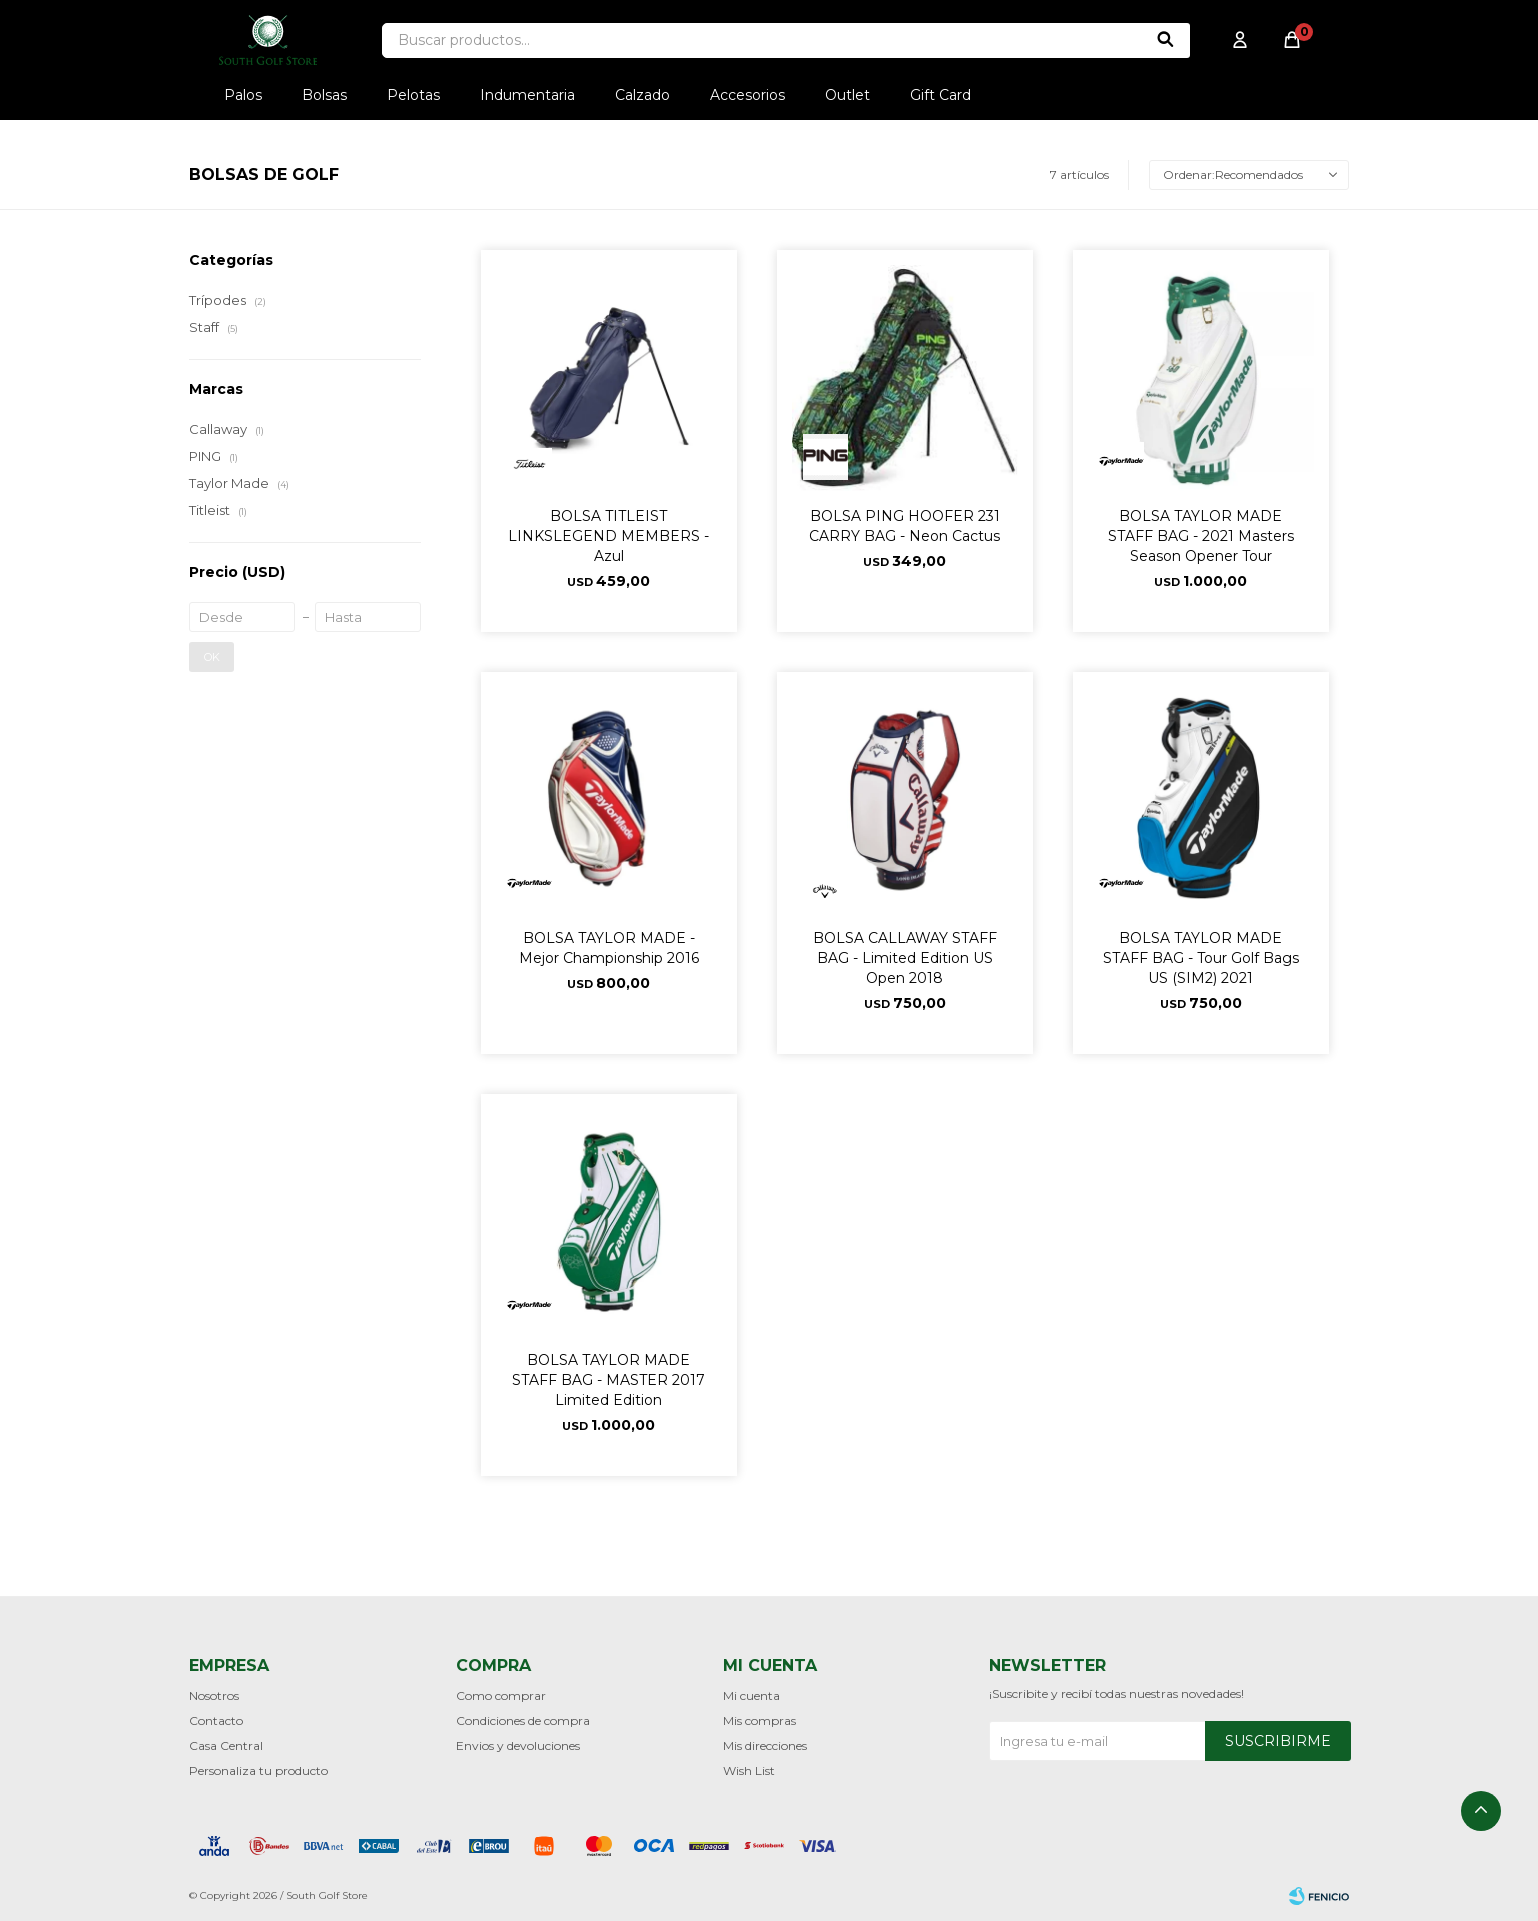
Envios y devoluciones (518, 1745)
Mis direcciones (765, 1745)
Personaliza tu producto (258, 1770)
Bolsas (324, 95)
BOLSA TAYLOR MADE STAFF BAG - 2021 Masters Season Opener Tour (1201, 536)
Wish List (749, 1770)
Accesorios (747, 95)
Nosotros (214, 1695)
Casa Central (226, 1745)
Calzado (642, 95)
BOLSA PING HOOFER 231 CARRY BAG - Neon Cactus (904, 526)
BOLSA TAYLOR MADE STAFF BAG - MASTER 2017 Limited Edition (608, 1380)
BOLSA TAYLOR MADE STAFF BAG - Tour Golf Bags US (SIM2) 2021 (1201, 958)
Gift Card (940, 95)
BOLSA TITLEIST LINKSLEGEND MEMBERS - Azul (608, 536)
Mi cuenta (751, 1695)
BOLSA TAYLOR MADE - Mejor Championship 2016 (609, 948)
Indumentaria (527, 95)
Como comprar (501, 1695)
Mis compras (759, 1720)
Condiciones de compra (523, 1720)
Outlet (847, 95)
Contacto (216, 1720)
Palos (243, 95)
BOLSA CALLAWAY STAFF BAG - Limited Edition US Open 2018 (905, 958)
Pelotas (413, 95)
